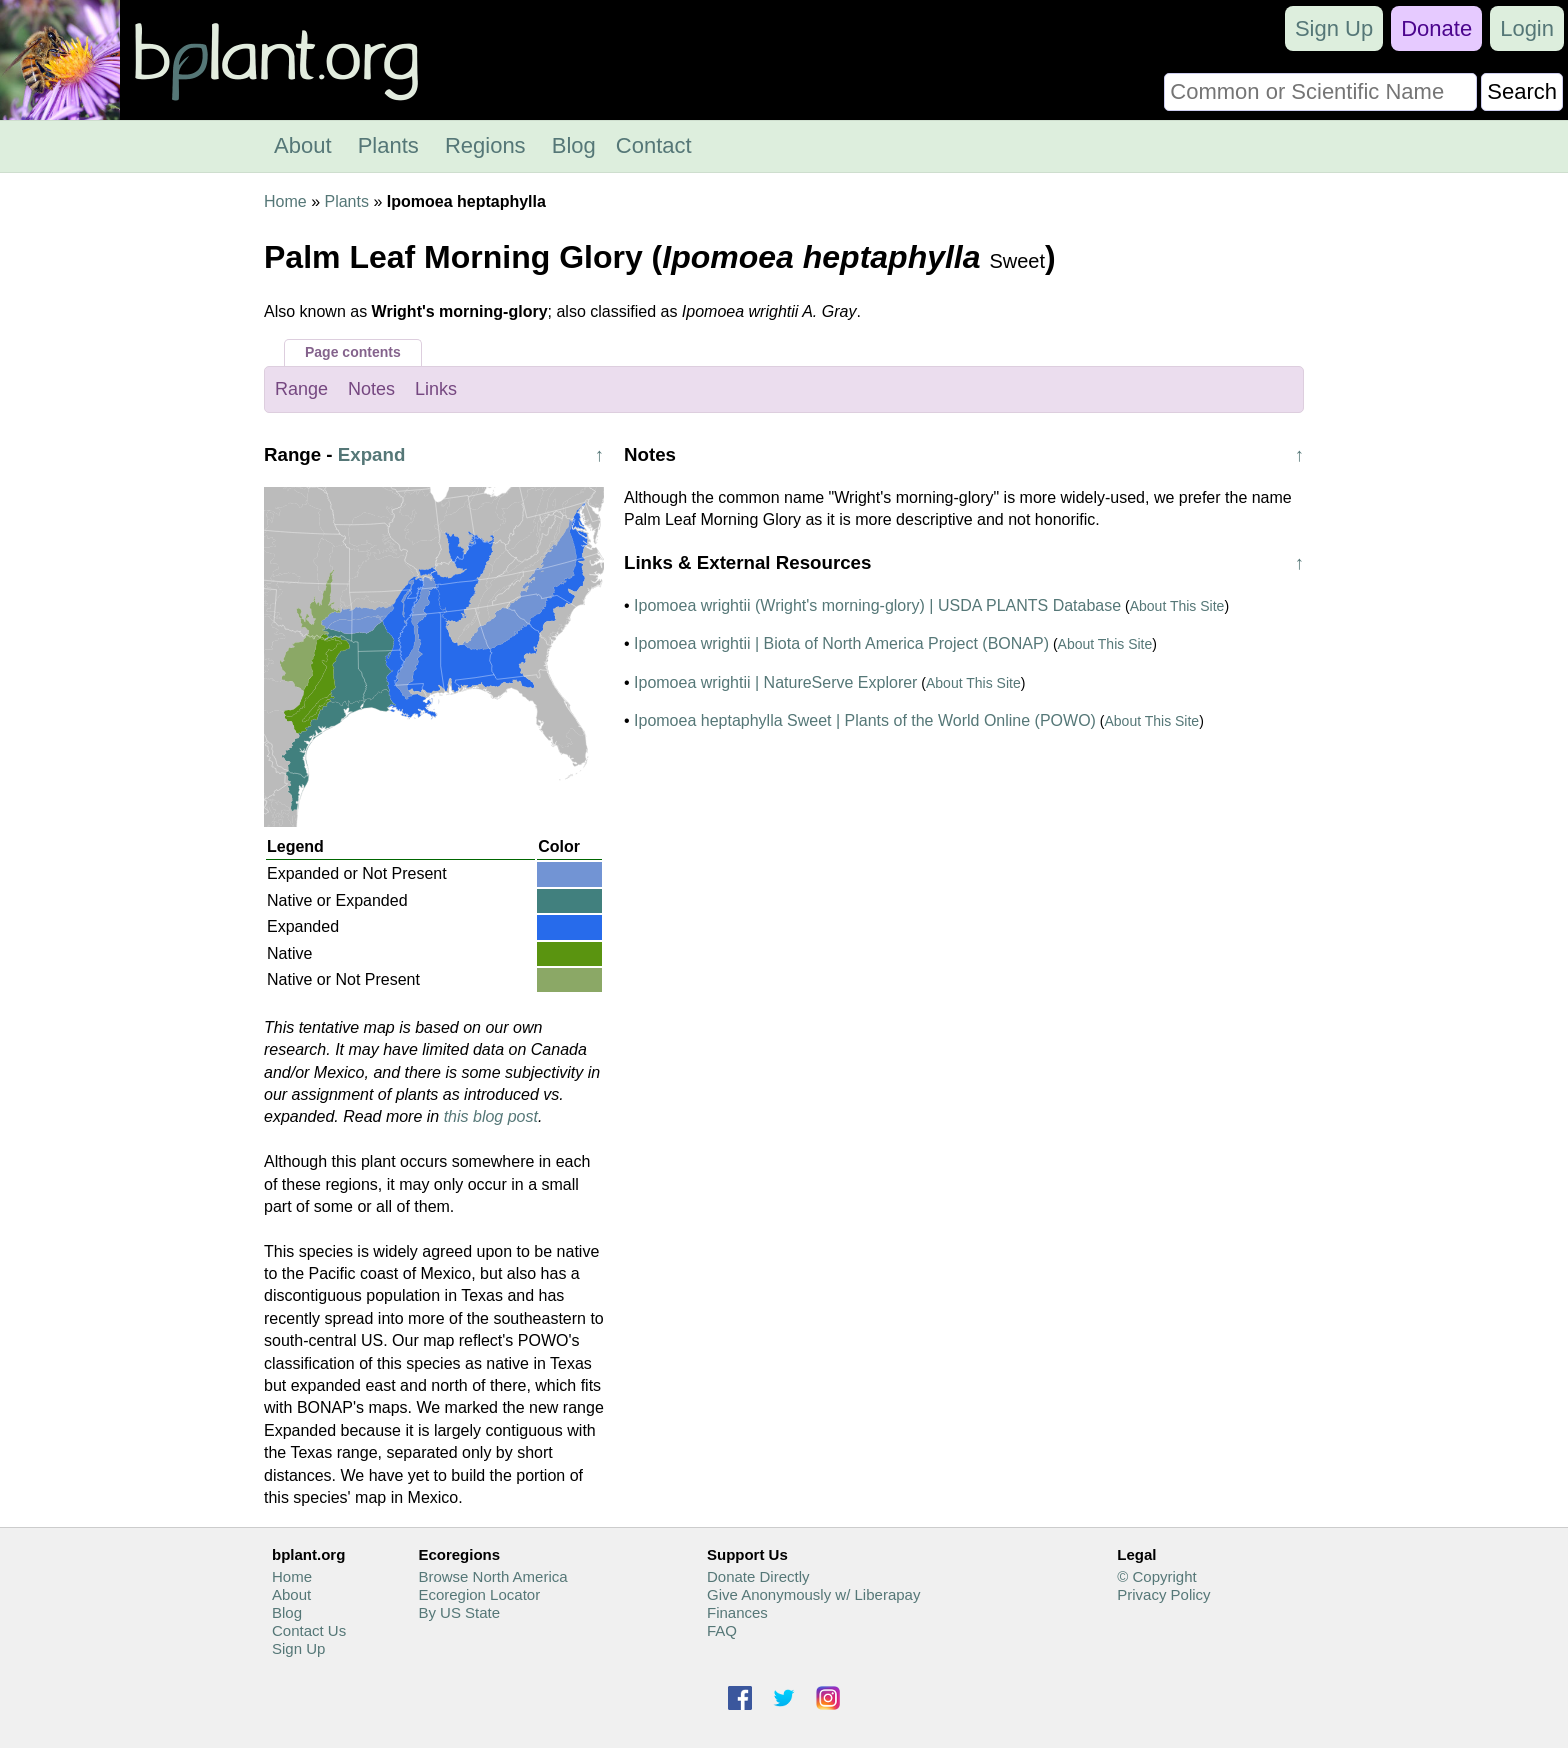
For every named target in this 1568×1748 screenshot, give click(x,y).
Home (285, 201)
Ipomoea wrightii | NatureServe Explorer (775, 682)
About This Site (1177, 606)
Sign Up (1334, 28)
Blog (574, 145)
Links (436, 389)
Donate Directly (758, 1576)
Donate (1436, 28)
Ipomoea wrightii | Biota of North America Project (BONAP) (841, 643)
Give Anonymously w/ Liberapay (813, 1594)
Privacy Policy (1163, 1594)
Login (1527, 28)
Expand (372, 454)
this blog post (491, 1116)
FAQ (722, 1630)
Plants (388, 145)
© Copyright (1156, 1576)
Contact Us (309, 1630)
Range (301, 389)
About (303, 145)
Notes (371, 389)
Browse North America (492, 1576)
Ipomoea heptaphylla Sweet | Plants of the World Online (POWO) (865, 720)
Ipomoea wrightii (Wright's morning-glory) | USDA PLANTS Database (877, 605)
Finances (737, 1612)
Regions (485, 145)
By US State (459, 1612)
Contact (654, 145)
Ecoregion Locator (479, 1594)
